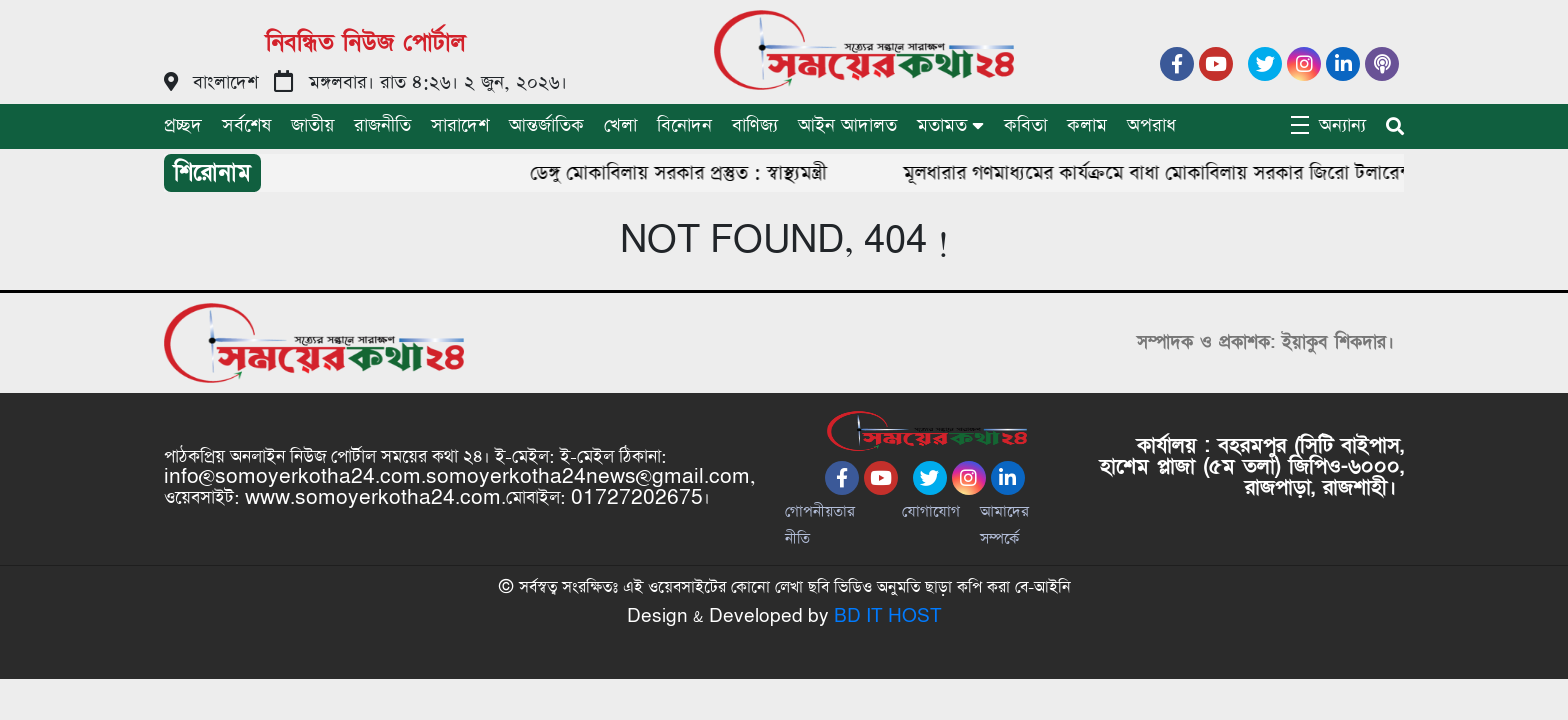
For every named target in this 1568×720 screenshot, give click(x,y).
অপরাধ (1151, 125)
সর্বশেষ (246, 125)
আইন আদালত (847, 125)
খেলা (620, 125)
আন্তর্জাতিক (546, 125)
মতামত (942, 125)
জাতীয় (312, 125)
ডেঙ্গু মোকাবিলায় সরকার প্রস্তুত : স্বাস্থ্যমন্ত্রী (683, 173)
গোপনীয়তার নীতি (820, 525)
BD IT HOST (888, 616)
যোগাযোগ (931, 511)
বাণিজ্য (755, 125)
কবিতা (1025, 125)
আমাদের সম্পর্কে (1004, 525)
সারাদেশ (460, 125)
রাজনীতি (382, 125)
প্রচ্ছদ (183, 125)
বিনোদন (684, 125)
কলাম (1087, 125)
